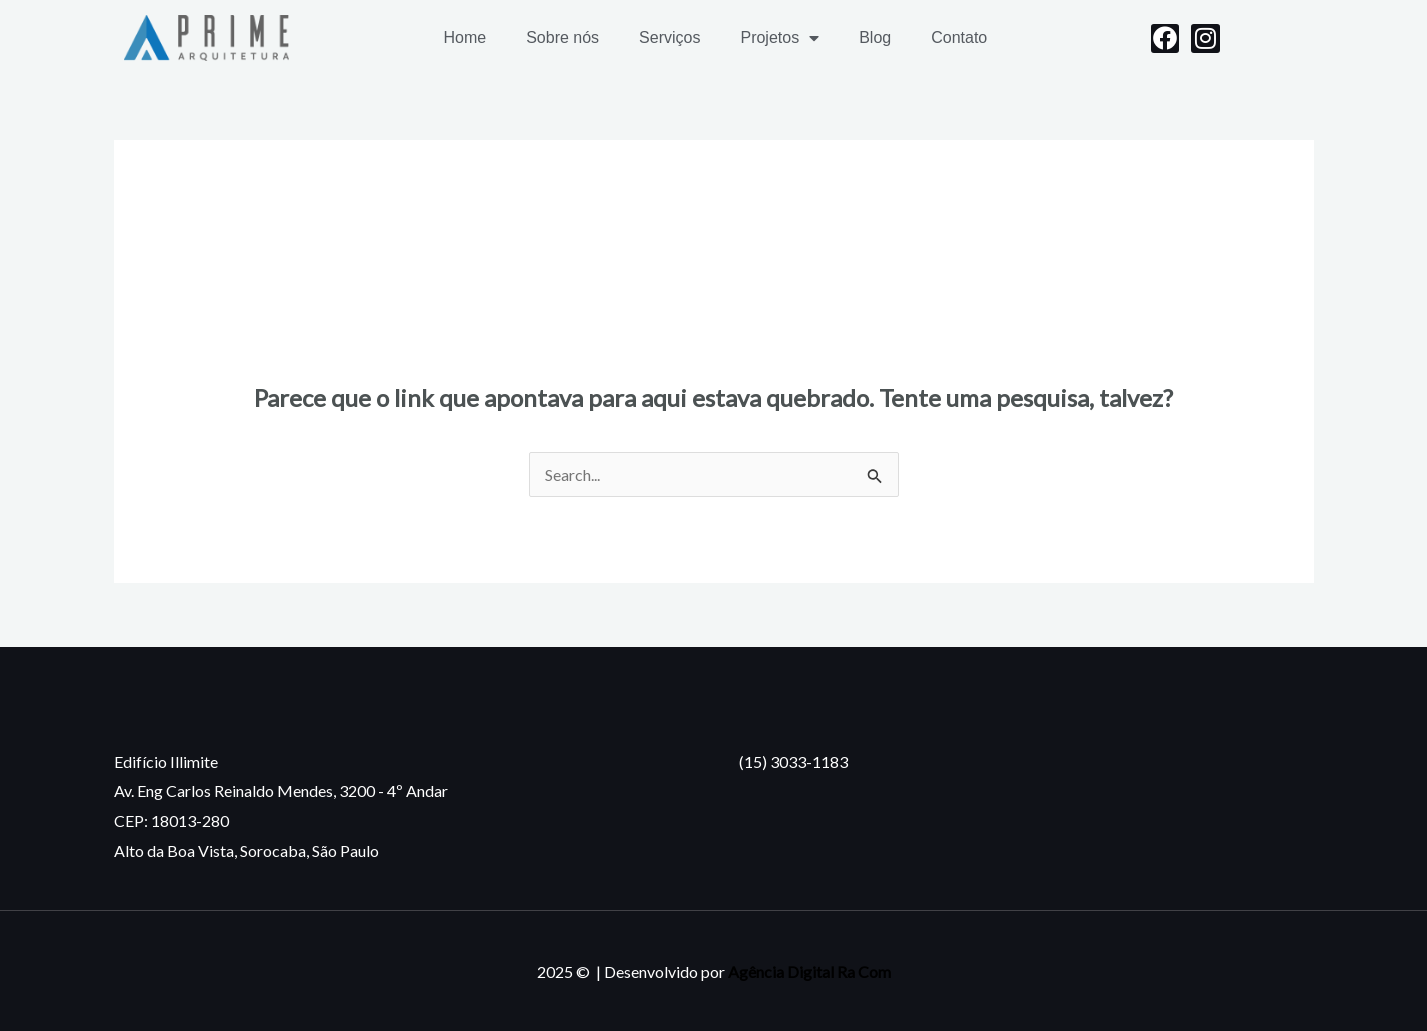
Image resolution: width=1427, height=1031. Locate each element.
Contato (959, 37)
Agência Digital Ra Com (809, 971)
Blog (875, 37)
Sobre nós (562, 37)
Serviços (669, 37)
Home (464, 37)
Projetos (779, 38)
